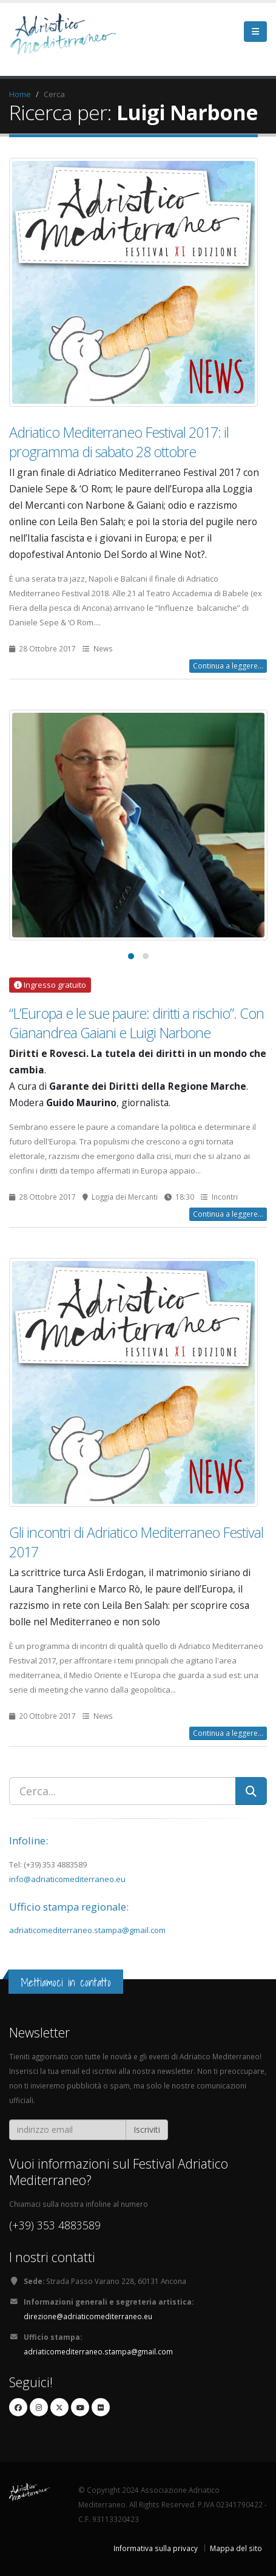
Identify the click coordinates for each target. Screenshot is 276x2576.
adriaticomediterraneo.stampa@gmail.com (87, 1930)
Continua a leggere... (228, 666)
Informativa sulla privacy (155, 2548)
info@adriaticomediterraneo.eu (67, 1879)
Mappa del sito (236, 2548)
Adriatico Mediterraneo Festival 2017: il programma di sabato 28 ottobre (119, 442)
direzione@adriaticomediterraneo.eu (88, 2316)
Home (20, 94)
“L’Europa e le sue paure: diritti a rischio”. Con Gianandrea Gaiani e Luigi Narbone (136, 1023)
